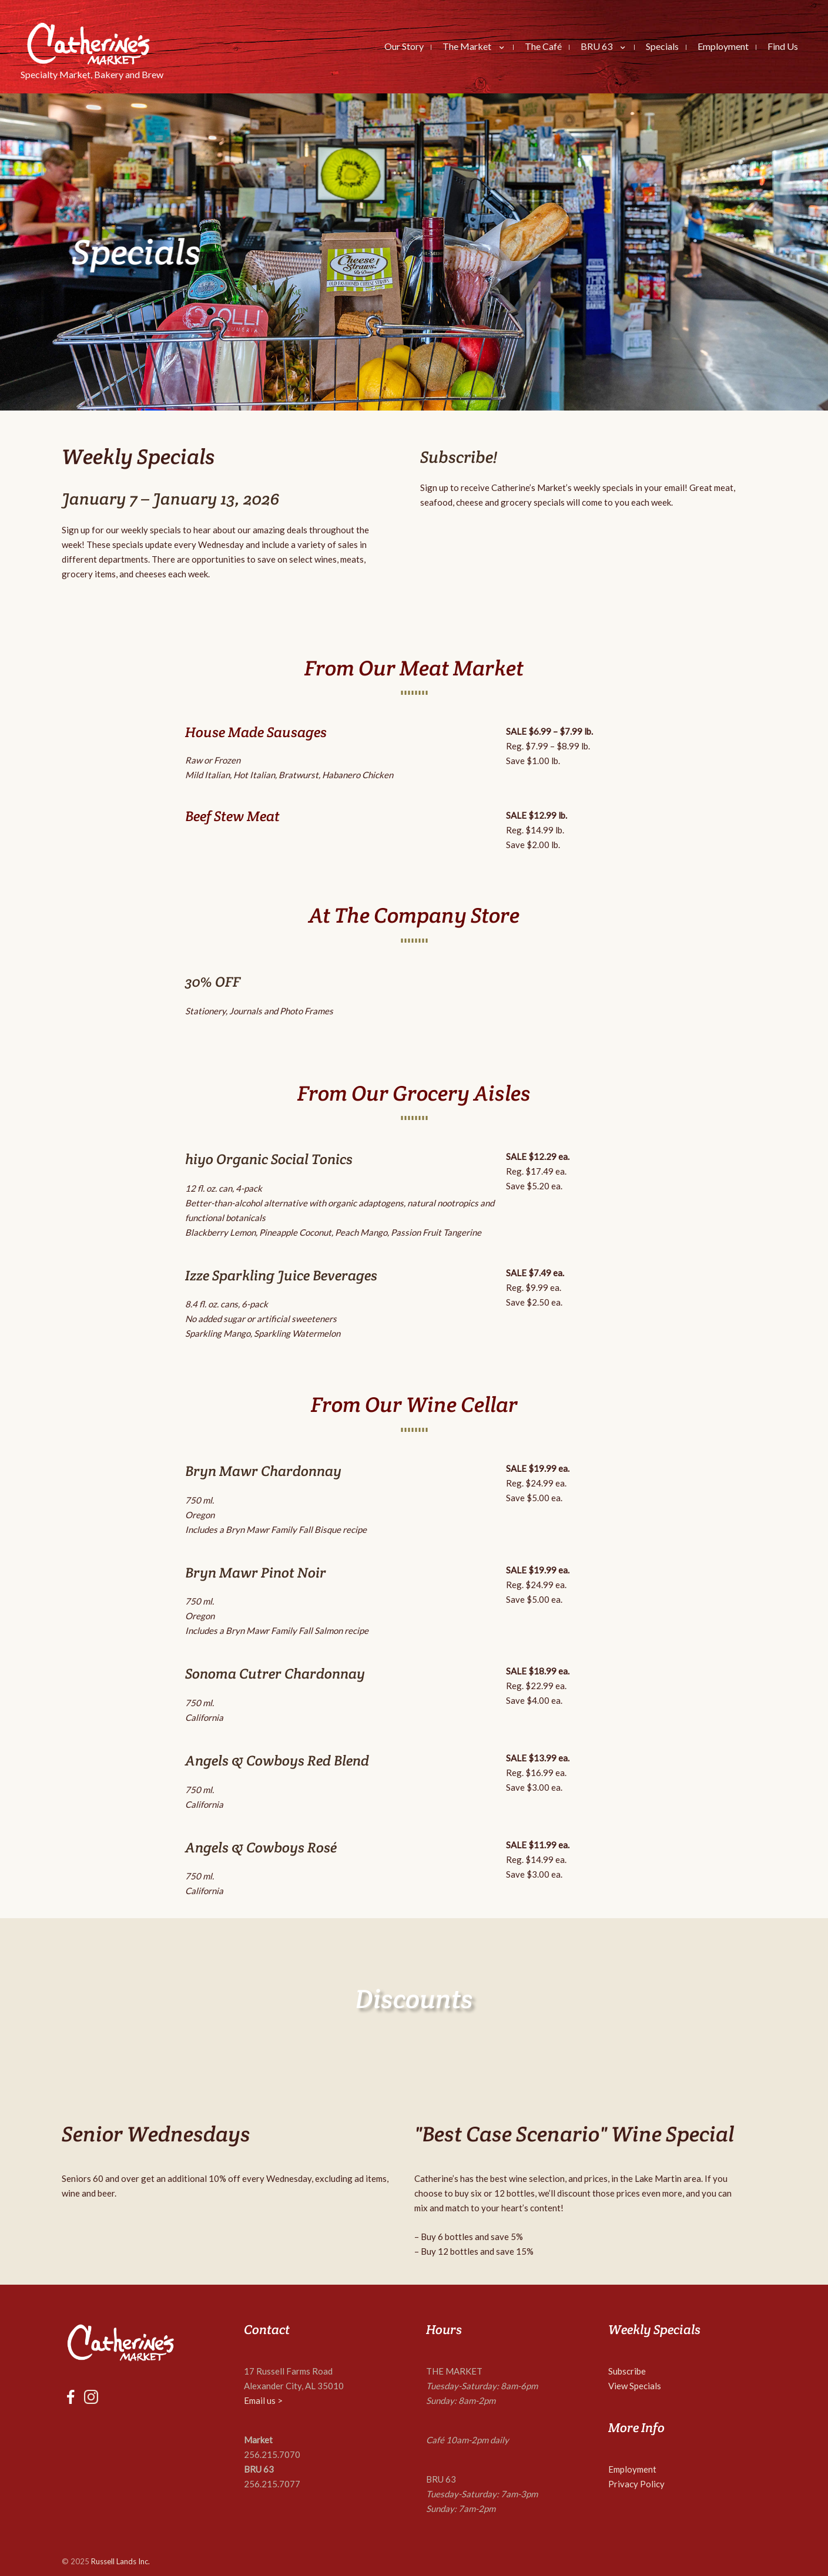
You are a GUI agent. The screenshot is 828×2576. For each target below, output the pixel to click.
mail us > (266, 2400)
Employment (632, 2469)
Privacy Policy (636, 2484)
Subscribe (627, 2371)
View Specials (634, 2385)
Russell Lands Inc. (120, 2561)
